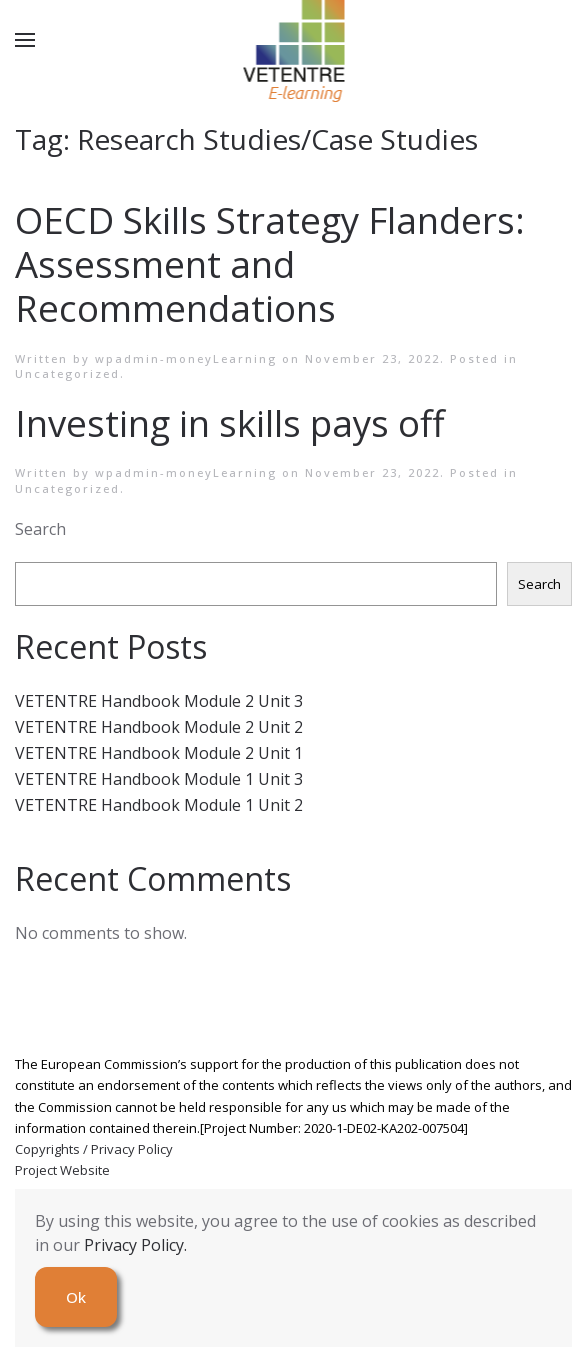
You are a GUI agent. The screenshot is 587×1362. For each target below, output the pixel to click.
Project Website (62, 1170)
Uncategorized (67, 373)
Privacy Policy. (135, 1245)
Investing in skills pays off (230, 423)
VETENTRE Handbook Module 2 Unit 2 (159, 727)
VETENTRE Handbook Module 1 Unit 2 (159, 805)
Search (40, 529)
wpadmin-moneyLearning (186, 358)
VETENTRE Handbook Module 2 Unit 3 (159, 701)
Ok (76, 1297)
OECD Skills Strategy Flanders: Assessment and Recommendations (270, 264)
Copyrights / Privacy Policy (94, 1149)
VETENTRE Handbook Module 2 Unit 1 (159, 753)
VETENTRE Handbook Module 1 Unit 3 (159, 779)
